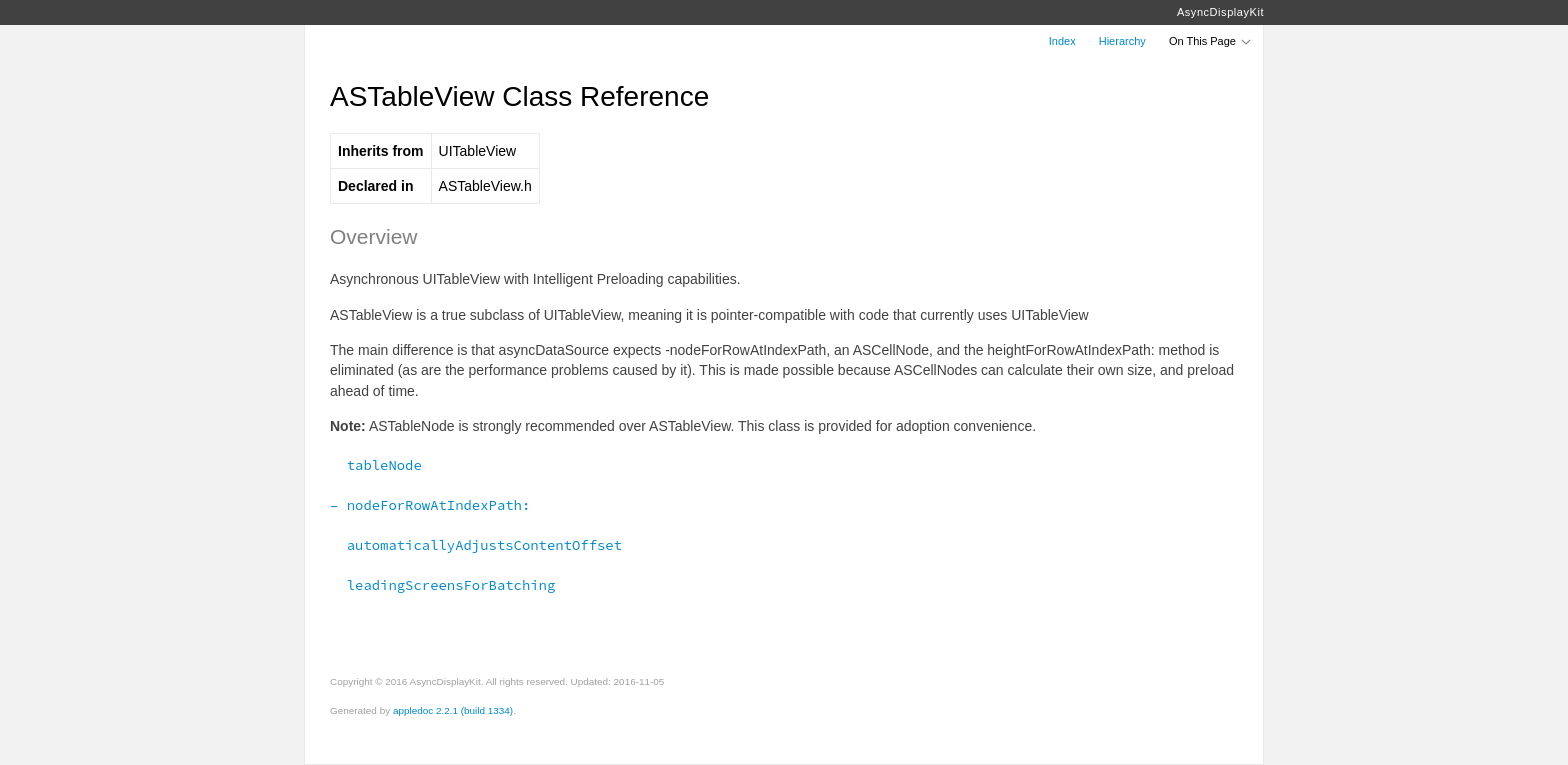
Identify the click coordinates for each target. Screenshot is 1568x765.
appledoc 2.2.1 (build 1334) (453, 710)
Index (1062, 41)
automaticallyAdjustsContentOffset (476, 545)
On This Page (1211, 41)
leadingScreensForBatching (442, 585)
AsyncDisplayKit (1220, 12)
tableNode (376, 465)
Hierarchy (1122, 41)
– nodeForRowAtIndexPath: (430, 505)
